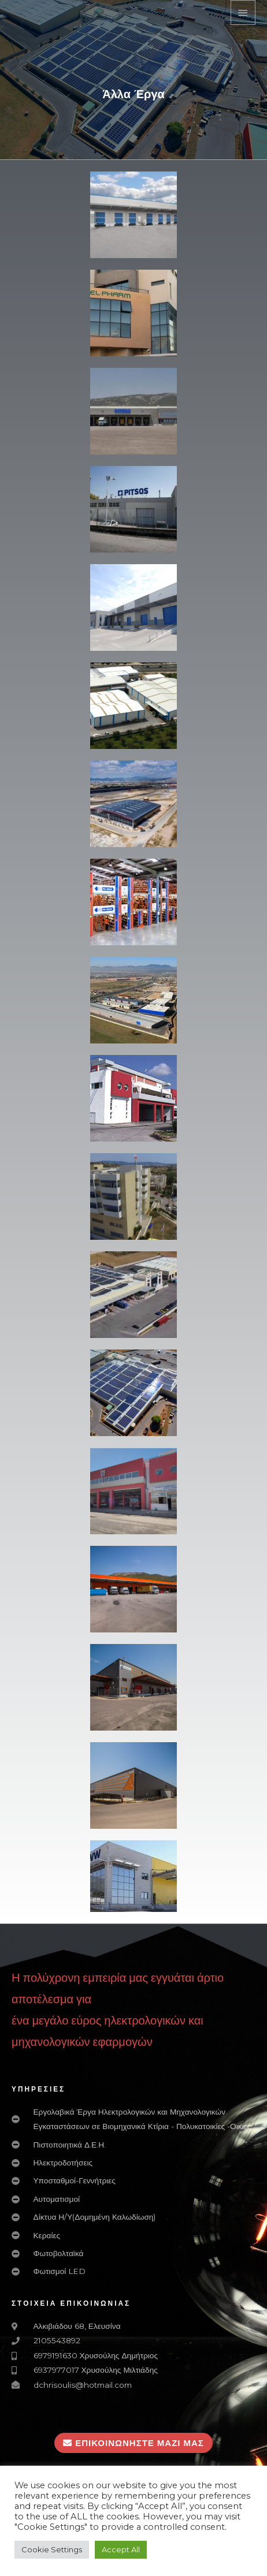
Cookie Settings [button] (51, 2549)
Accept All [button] (121, 2549)
